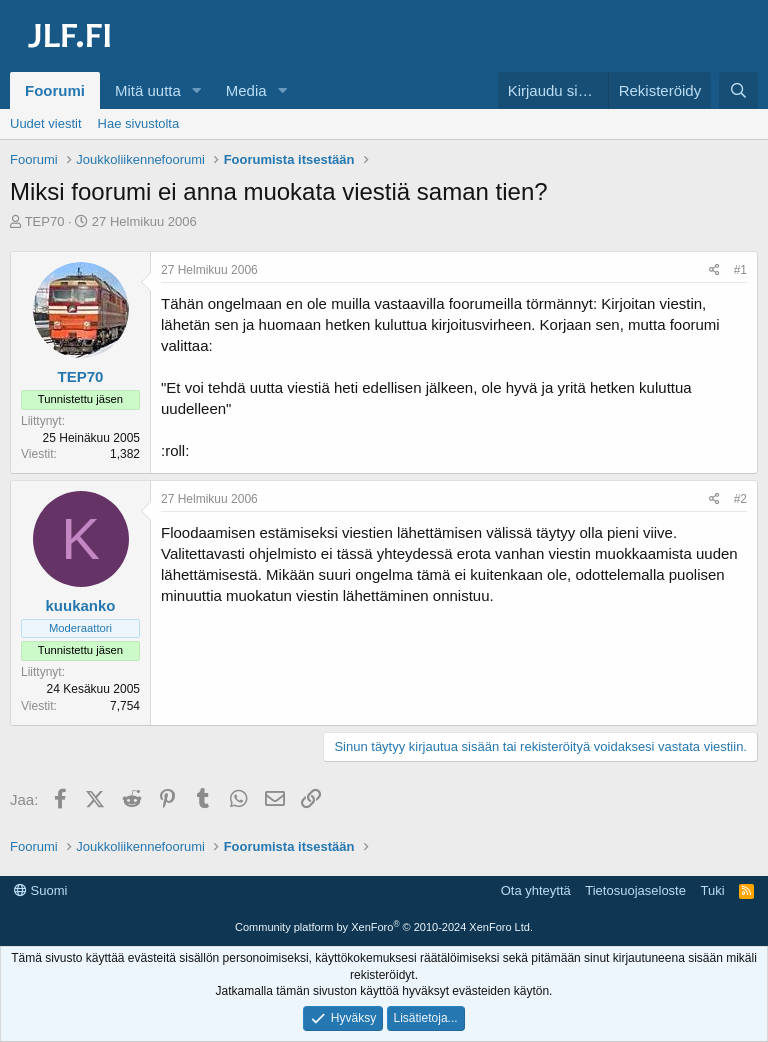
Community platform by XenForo (384, 927)
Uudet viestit (46, 123)
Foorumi (55, 90)
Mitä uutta (148, 90)
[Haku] (738, 90)
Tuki (712, 890)
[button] (197, 90)
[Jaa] (714, 270)
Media (246, 90)
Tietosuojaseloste (635, 890)
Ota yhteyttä (536, 890)
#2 (740, 499)
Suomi (40, 890)
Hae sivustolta (139, 123)
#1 (740, 270)
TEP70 (45, 221)
